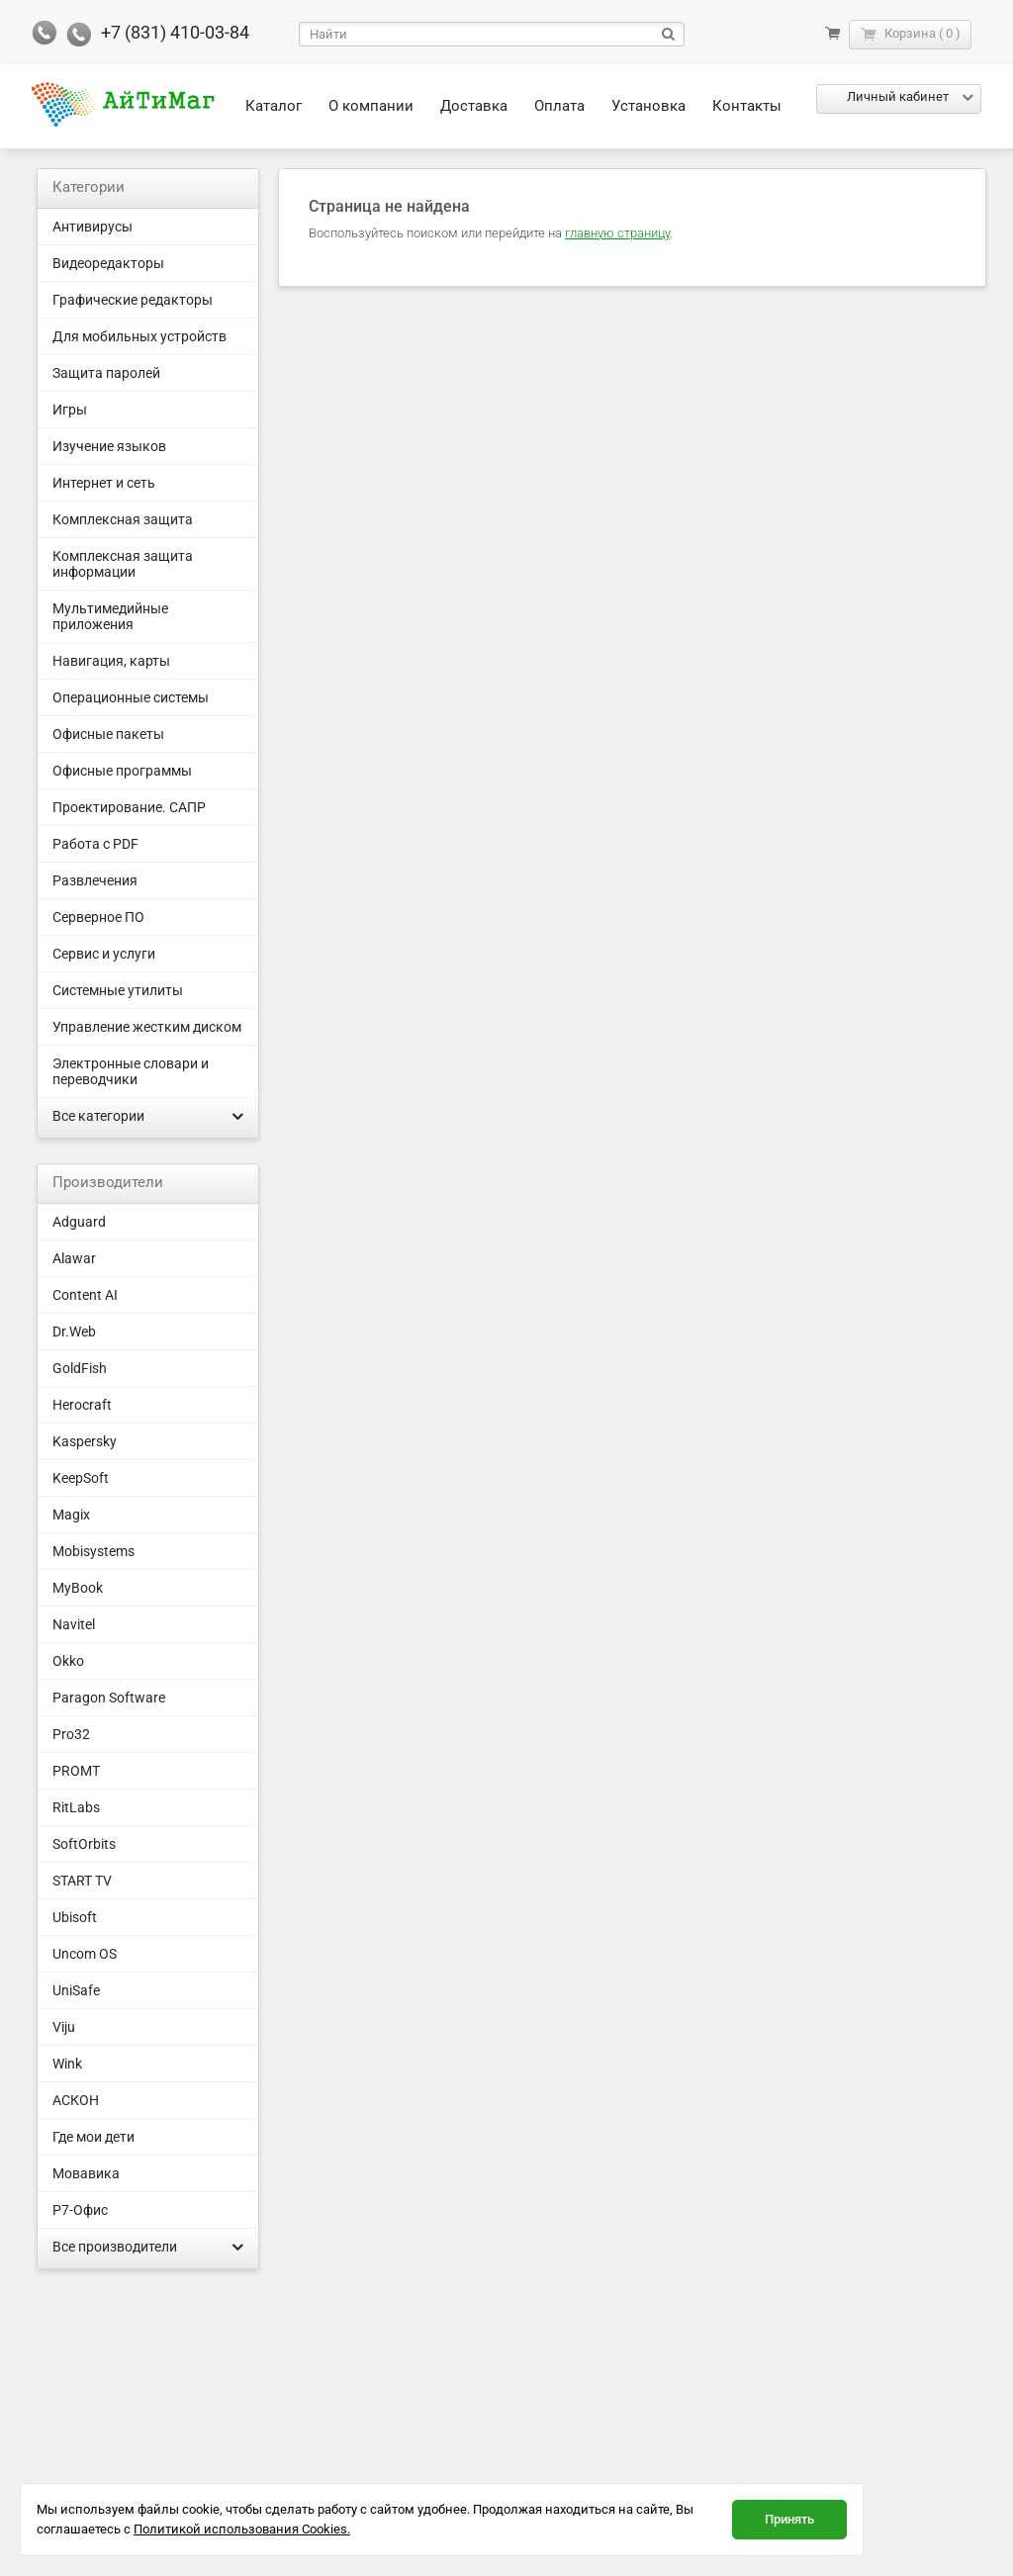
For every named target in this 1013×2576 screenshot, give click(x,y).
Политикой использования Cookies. (242, 2529)
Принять (789, 2519)
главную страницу (617, 233)
